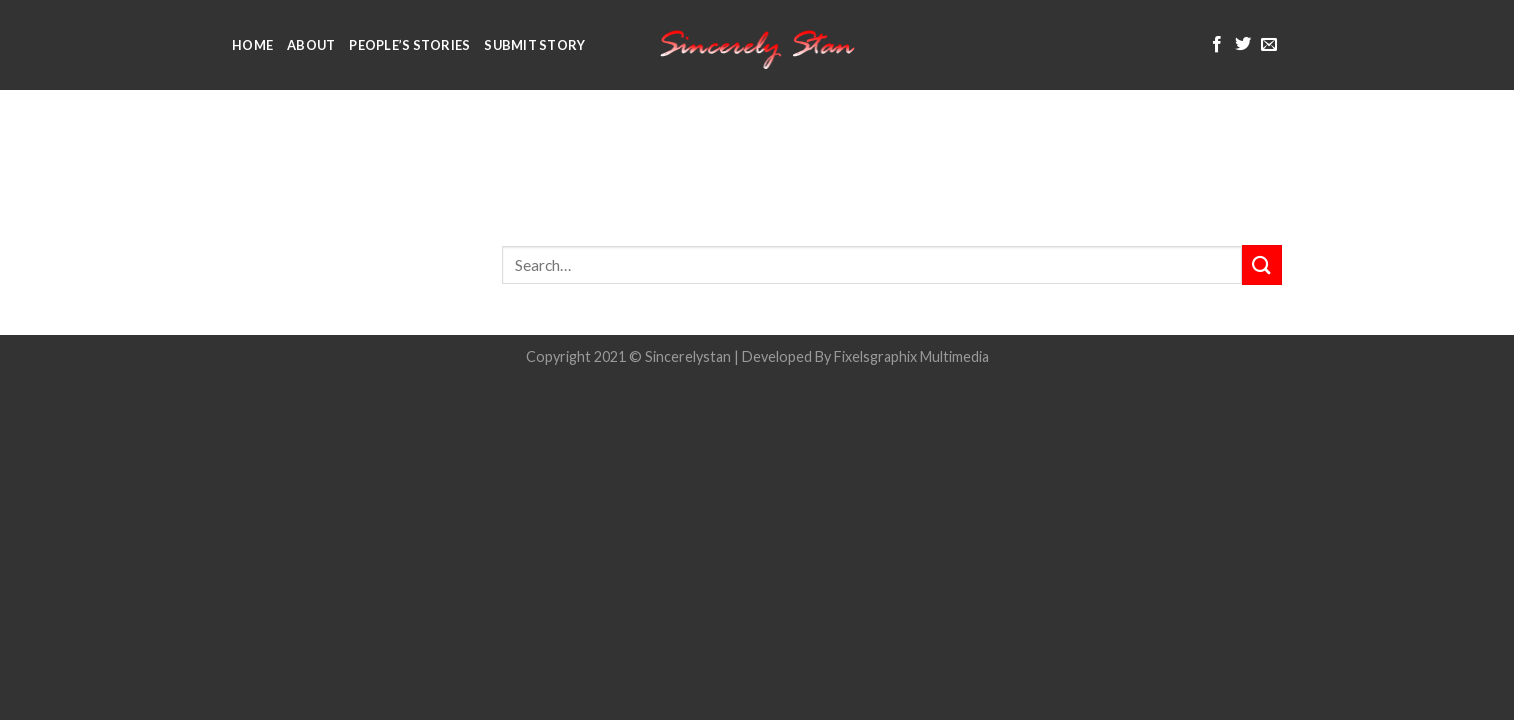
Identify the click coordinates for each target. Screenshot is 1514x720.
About (311, 45)
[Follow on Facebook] (1217, 45)
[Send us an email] (1269, 45)
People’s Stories (409, 45)
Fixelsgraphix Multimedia (911, 356)
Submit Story (534, 45)
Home (252, 45)
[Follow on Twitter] (1243, 45)
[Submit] (1262, 264)
